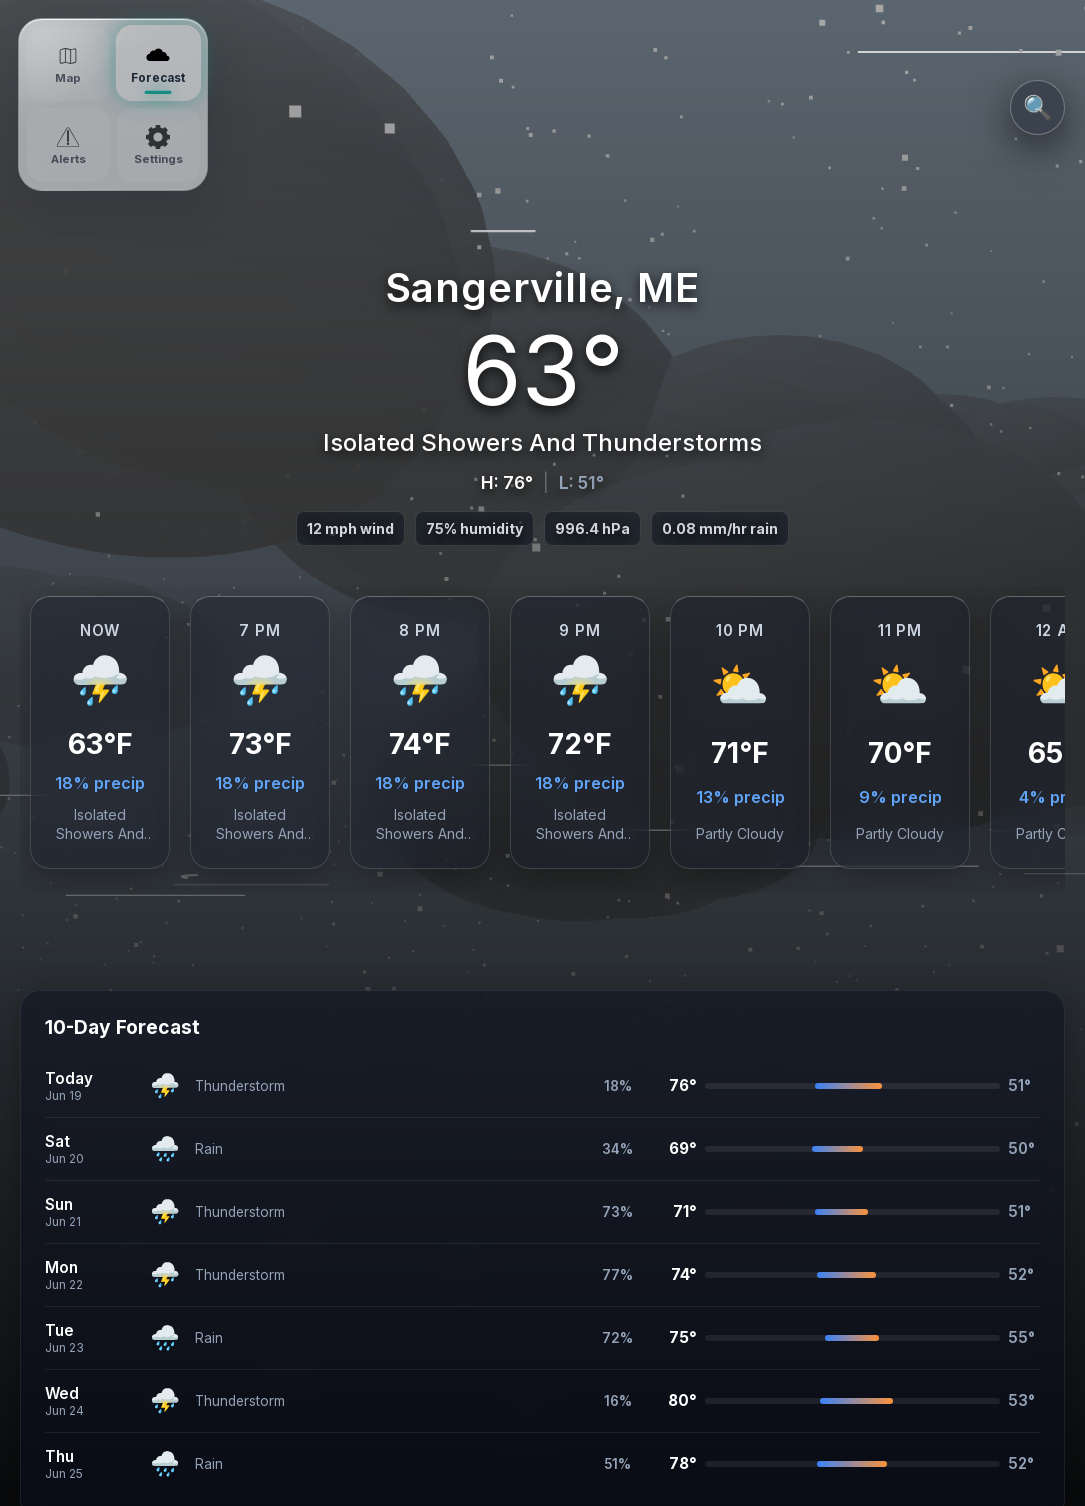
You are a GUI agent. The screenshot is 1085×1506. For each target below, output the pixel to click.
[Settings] (158, 145)
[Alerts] (68, 145)
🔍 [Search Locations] (1038, 107)
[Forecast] (157, 63)
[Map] (68, 64)
